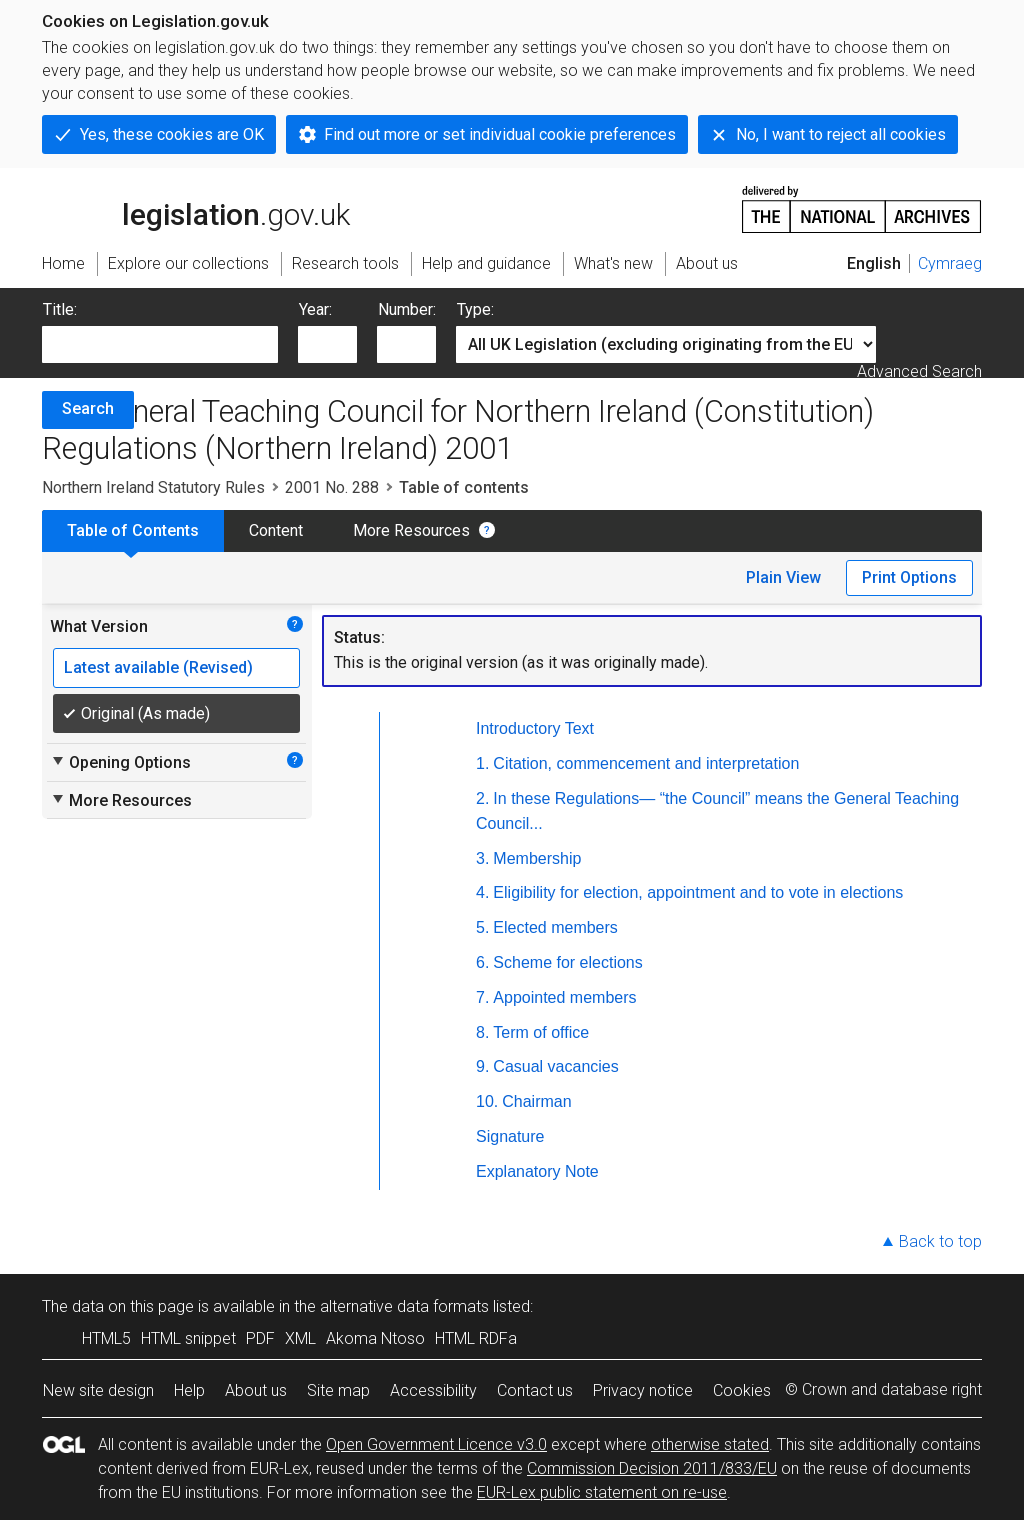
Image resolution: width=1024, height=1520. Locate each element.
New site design (98, 1390)
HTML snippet (188, 1338)
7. (482, 997)
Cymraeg (950, 263)
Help (189, 1390)
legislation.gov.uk (196, 208)
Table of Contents (133, 530)
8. (482, 1032)
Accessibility (433, 1390)
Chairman (536, 1101)
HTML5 (106, 1338)
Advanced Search (919, 371)
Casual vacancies (555, 1066)
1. (482, 763)
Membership (537, 858)
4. (482, 892)
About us (256, 1390)
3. (482, 858)
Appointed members (564, 997)
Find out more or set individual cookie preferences (500, 134)
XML (300, 1338)
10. (487, 1101)
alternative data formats (404, 1306)
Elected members (555, 927)
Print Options (909, 577)
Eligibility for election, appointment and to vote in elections (698, 892)
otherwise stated (710, 1444)
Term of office (541, 1032)
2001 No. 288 (332, 487)
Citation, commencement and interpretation (646, 763)
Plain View (783, 577)
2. (482, 798)
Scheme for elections (567, 962)
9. (482, 1066)
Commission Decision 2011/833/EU (652, 1468)
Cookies (742, 1390)
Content (276, 530)
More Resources (411, 530)
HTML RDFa (476, 1338)
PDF (260, 1338)
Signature (510, 1136)
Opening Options (120, 762)
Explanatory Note (537, 1171)
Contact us (535, 1390)
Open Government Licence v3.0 (436, 1444)
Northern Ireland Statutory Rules (153, 487)
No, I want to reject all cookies (841, 134)
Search (88, 408)
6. (482, 962)
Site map (338, 1390)
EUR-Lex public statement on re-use (602, 1492)
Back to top (940, 1241)
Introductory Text (535, 728)
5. (482, 927)
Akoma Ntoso (375, 1338)
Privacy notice (643, 1390)
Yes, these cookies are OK (172, 134)
